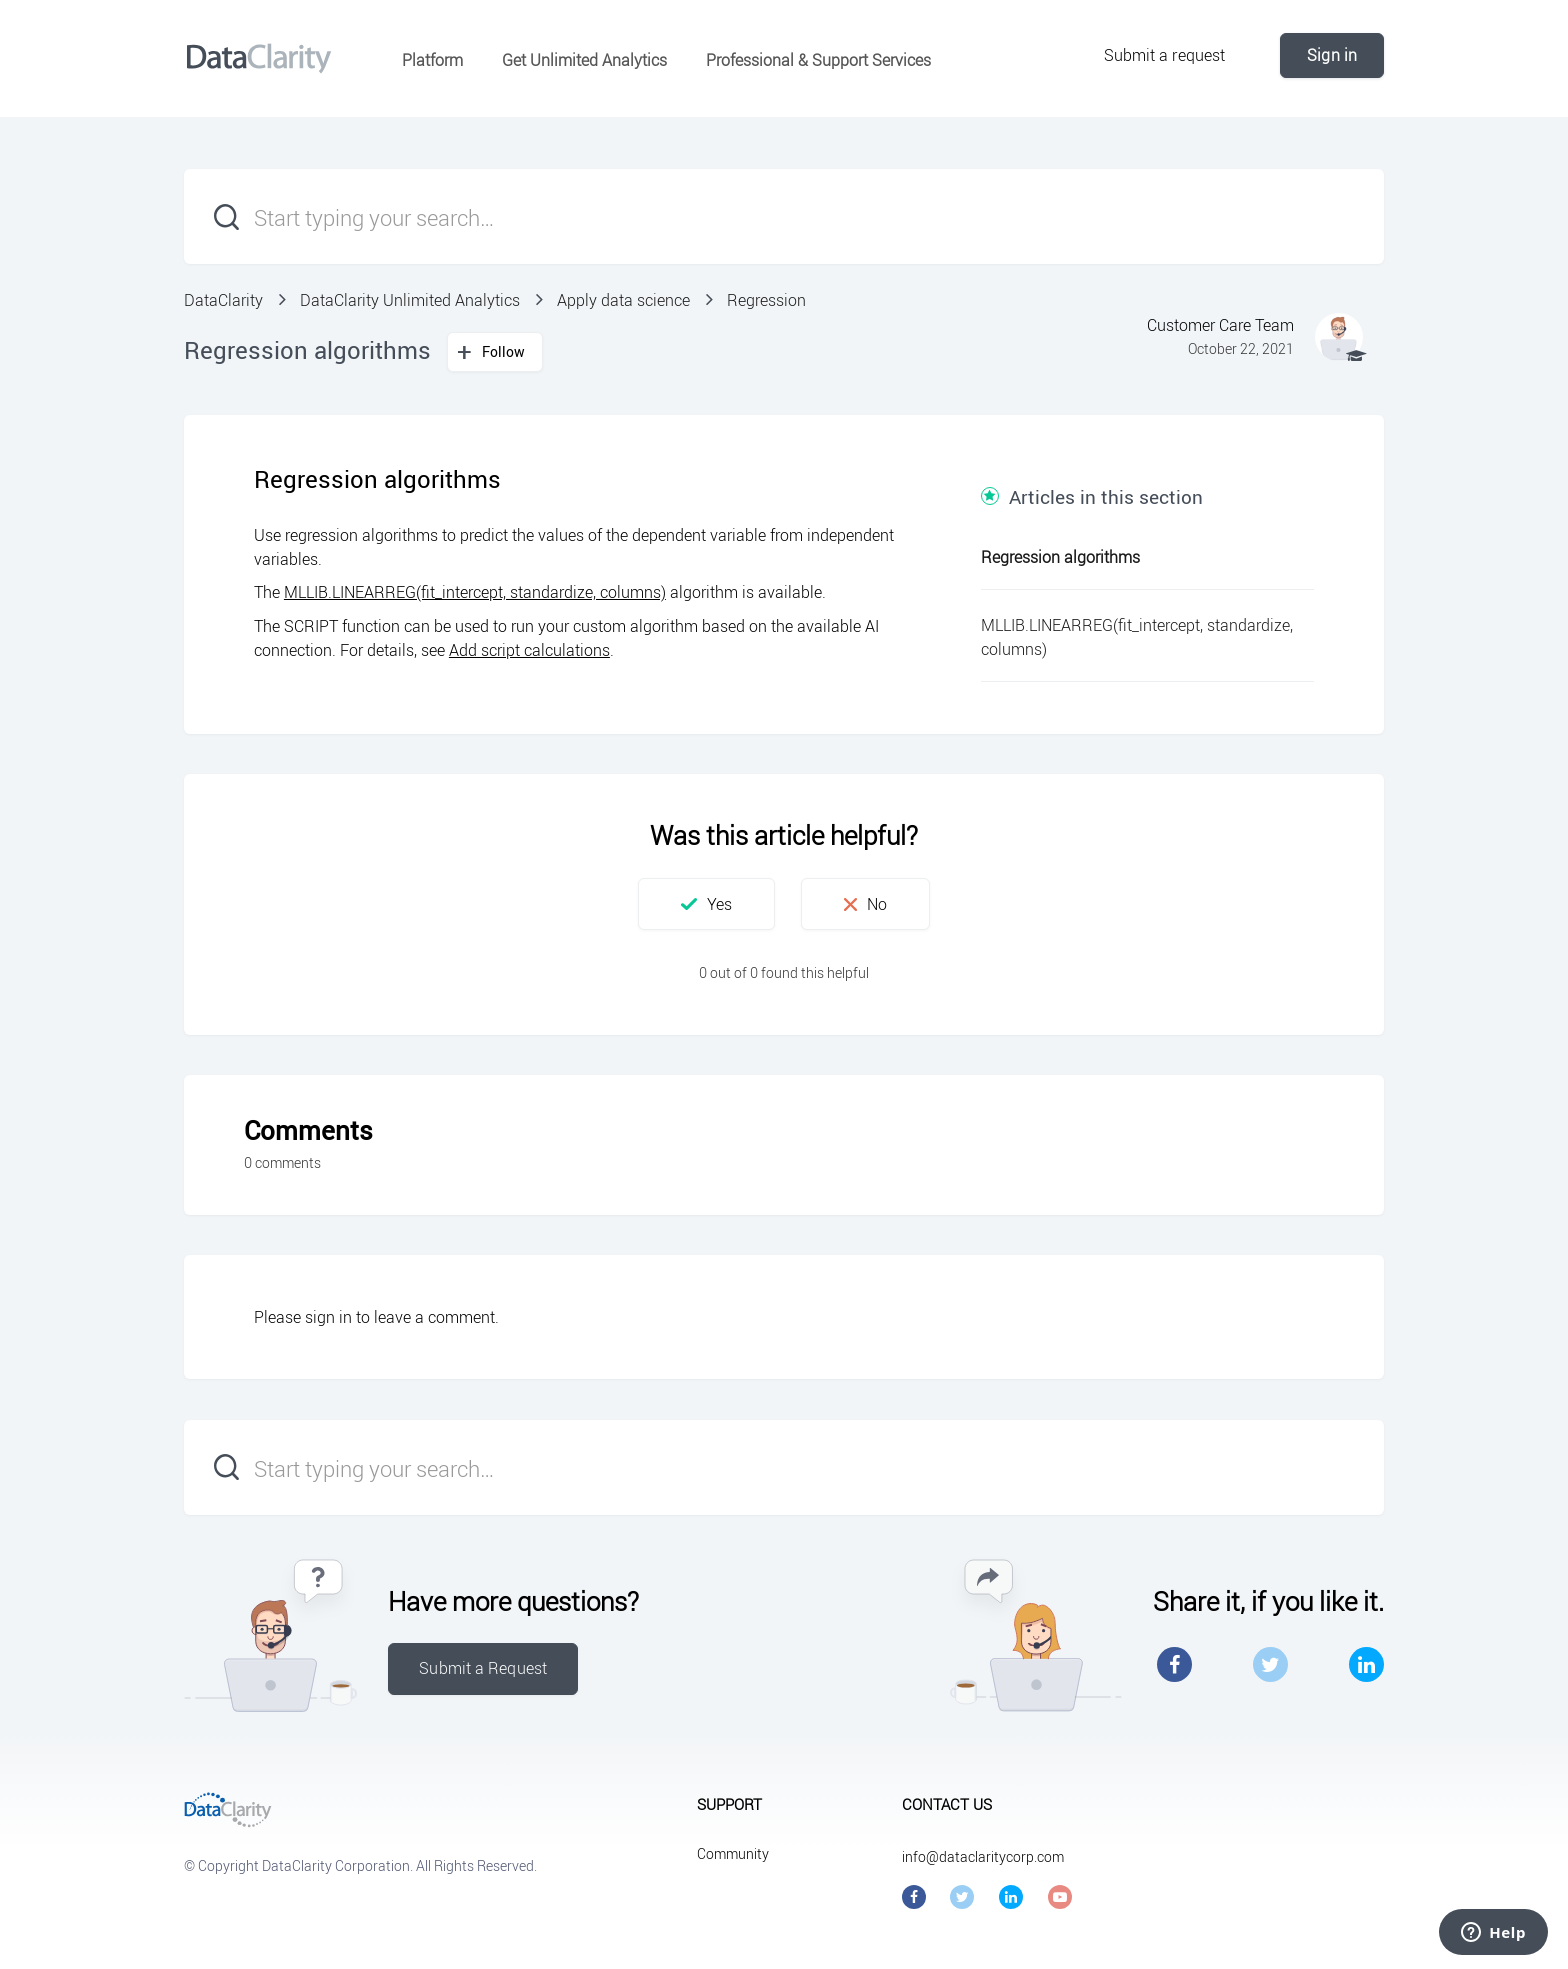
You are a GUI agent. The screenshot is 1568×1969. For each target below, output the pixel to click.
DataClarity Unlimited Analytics (410, 300)
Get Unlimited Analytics (584, 60)
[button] (706, 904)
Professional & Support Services (818, 60)
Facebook (1174, 1664)
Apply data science (623, 300)
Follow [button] (504, 351)
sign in (328, 1317)
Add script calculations (529, 650)
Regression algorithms (1060, 557)
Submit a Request (483, 1668)
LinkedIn (1366, 1664)
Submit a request (1165, 55)
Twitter (1270, 1664)
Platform (432, 60)
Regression (766, 300)
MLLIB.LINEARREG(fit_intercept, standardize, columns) (475, 592)
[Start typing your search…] (784, 216)
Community (733, 1853)
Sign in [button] (1332, 55)
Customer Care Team (1220, 325)
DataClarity (223, 300)
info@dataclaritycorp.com (983, 1856)
